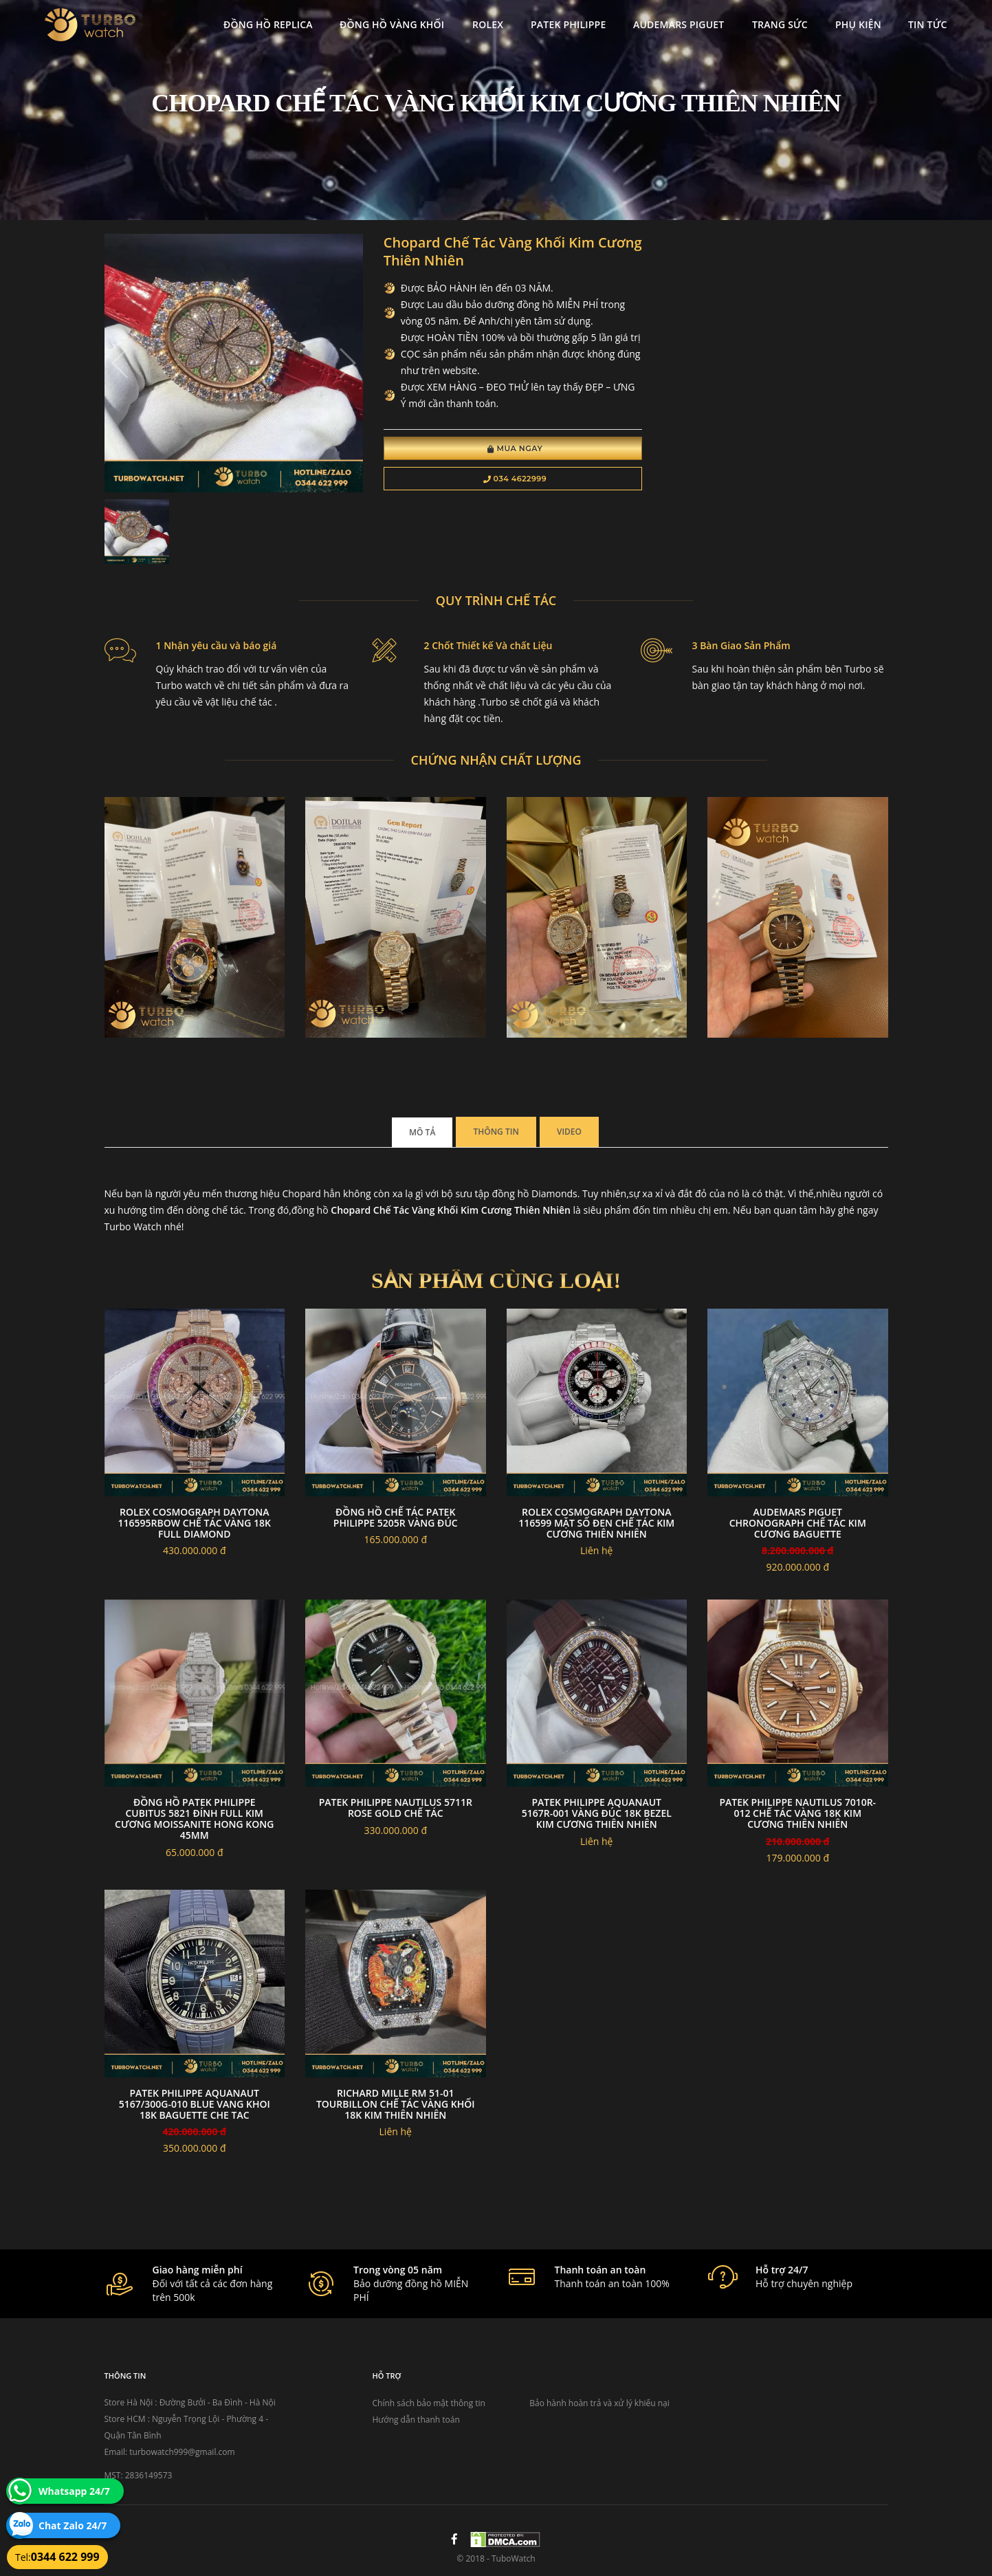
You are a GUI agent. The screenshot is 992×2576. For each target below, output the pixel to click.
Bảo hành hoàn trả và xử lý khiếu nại (599, 2403)
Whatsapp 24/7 (74, 2491)
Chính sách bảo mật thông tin (429, 2403)
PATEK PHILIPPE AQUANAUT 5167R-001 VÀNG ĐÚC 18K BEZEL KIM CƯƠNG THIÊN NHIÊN (597, 1813)
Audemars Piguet (678, 24)
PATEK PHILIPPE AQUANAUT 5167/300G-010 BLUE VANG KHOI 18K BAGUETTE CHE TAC (194, 2103)
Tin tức (927, 24)
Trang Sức (780, 24)
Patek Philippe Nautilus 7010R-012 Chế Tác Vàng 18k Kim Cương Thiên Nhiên (797, 1813)
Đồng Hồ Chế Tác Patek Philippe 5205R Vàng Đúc (395, 1517)
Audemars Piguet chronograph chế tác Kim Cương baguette (797, 1522)
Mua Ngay (515, 448)
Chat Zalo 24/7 (72, 2525)
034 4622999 (515, 478)
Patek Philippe (568, 24)
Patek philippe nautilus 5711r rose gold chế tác (395, 1807)
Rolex (487, 24)
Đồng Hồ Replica (268, 24)
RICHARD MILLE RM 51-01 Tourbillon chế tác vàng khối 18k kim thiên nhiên (395, 2103)
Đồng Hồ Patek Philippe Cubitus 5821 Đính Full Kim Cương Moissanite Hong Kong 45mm (194, 1818)
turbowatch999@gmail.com (181, 2452)
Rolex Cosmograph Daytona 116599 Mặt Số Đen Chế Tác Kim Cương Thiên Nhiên (596, 1522)
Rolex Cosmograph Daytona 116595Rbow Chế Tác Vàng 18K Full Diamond (194, 1522)
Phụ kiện (858, 24)
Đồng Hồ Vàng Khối (392, 24)
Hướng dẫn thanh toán (416, 2419)
